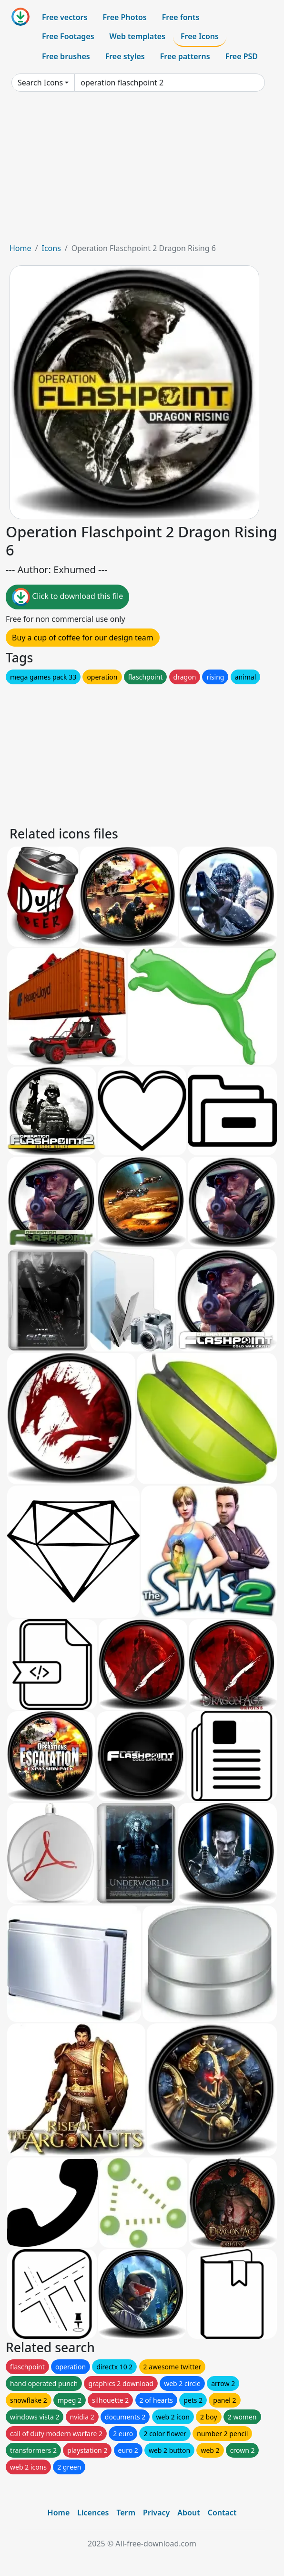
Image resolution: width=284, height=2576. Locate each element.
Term (125, 2512)
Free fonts (181, 17)
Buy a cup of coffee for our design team (82, 637)
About (188, 2512)
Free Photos (124, 17)
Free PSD (241, 56)
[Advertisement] (142, 171)
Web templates (137, 36)
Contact (222, 2512)
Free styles (125, 56)
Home (20, 248)
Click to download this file (67, 597)
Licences (93, 2512)
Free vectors (64, 17)
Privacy (156, 2512)
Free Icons (200, 36)
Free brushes (66, 56)
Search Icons (40, 82)
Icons (51, 248)
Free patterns (185, 56)
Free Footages (68, 36)
